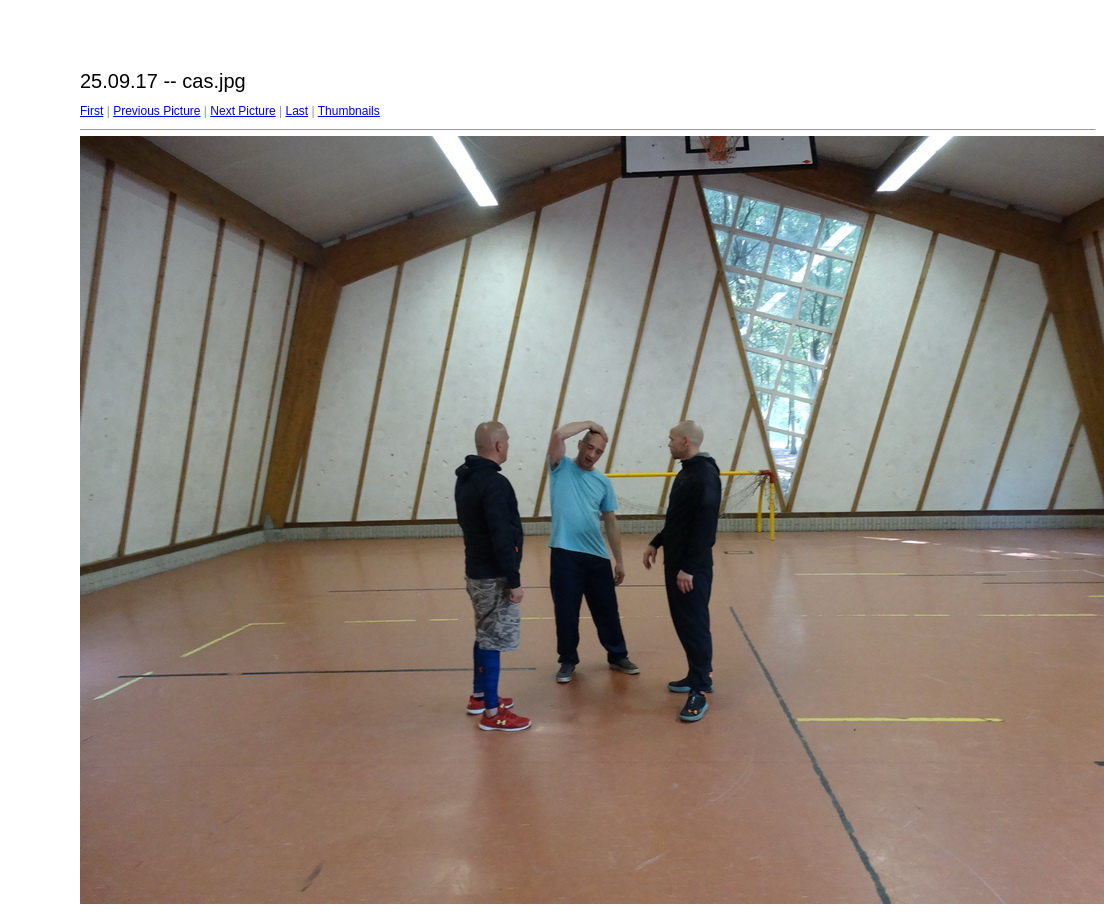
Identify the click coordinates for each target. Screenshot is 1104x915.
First (91, 111)
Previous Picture (156, 111)
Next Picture (242, 111)
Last (296, 111)
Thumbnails (349, 111)
